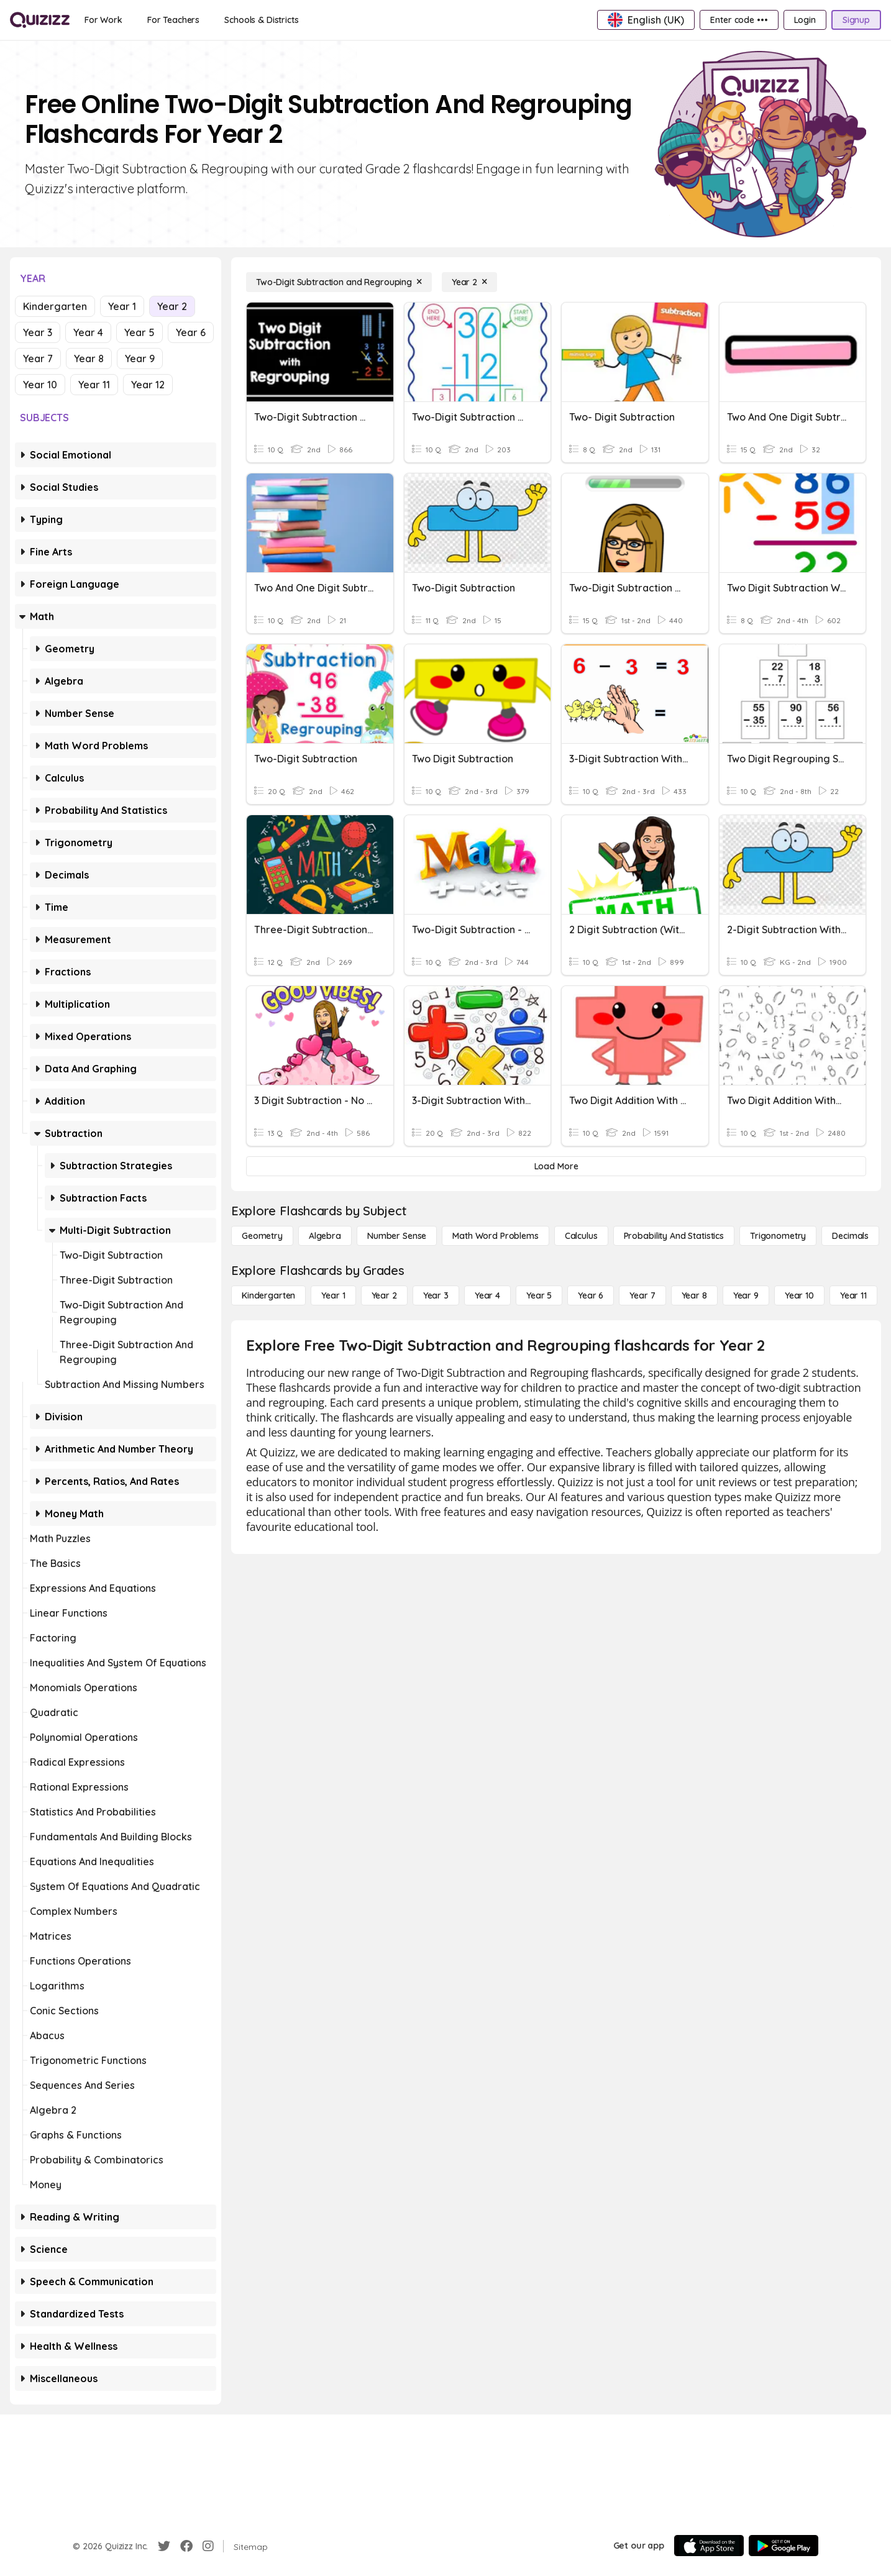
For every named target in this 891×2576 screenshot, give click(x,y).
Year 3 (37, 332)
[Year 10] (799, 1295)
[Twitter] (164, 2546)
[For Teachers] (173, 20)
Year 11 (94, 384)
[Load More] (556, 1166)
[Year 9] (746, 1295)
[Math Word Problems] (495, 1236)
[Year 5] (539, 1295)
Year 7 (38, 358)
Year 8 (89, 358)
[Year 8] (694, 1295)
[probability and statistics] (673, 1236)
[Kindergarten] (268, 1295)
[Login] (805, 20)
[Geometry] (262, 1236)
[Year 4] (487, 1295)
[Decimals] (850, 1236)
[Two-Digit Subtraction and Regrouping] (339, 282)
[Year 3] (436, 1295)
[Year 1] (333, 1295)
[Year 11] (853, 1295)
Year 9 (140, 358)
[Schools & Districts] (261, 20)
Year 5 (139, 332)
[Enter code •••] (739, 20)
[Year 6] (590, 1295)
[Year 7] (642, 1295)
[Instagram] (208, 2546)
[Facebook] (186, 2546)
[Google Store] (783, 2545)
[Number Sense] (397, 1236)
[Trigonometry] (777, 1236)
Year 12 (148, 384)
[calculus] (581, 1236)
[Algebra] (325, 1236)
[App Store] (709, 2545)
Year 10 (40, 384)
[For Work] (103, 20)
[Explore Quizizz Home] (40, 20)
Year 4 (88, 332)
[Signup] (856, 20)
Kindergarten (55, 306)
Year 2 (172, 306)
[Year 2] (469, 282)
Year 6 (191, 332)
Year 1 (122, 306)
